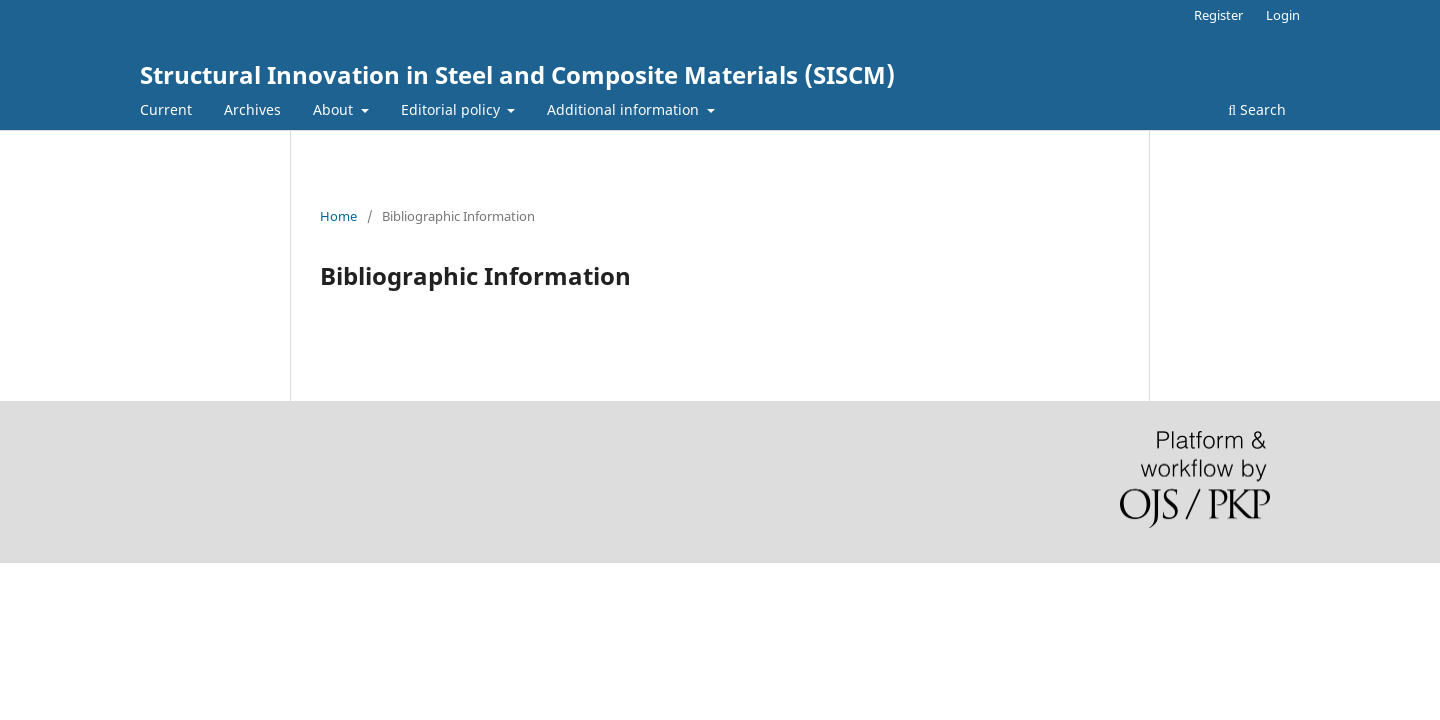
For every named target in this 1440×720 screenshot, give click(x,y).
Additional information (625, 109)
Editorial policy (452, 109)
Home (338, 216)
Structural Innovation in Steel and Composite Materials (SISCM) (517, 74)
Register (1218, 15)
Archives (252, 109)
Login (1283, 15)
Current (166, 109)
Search (1257, 109)
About (335, 109)
